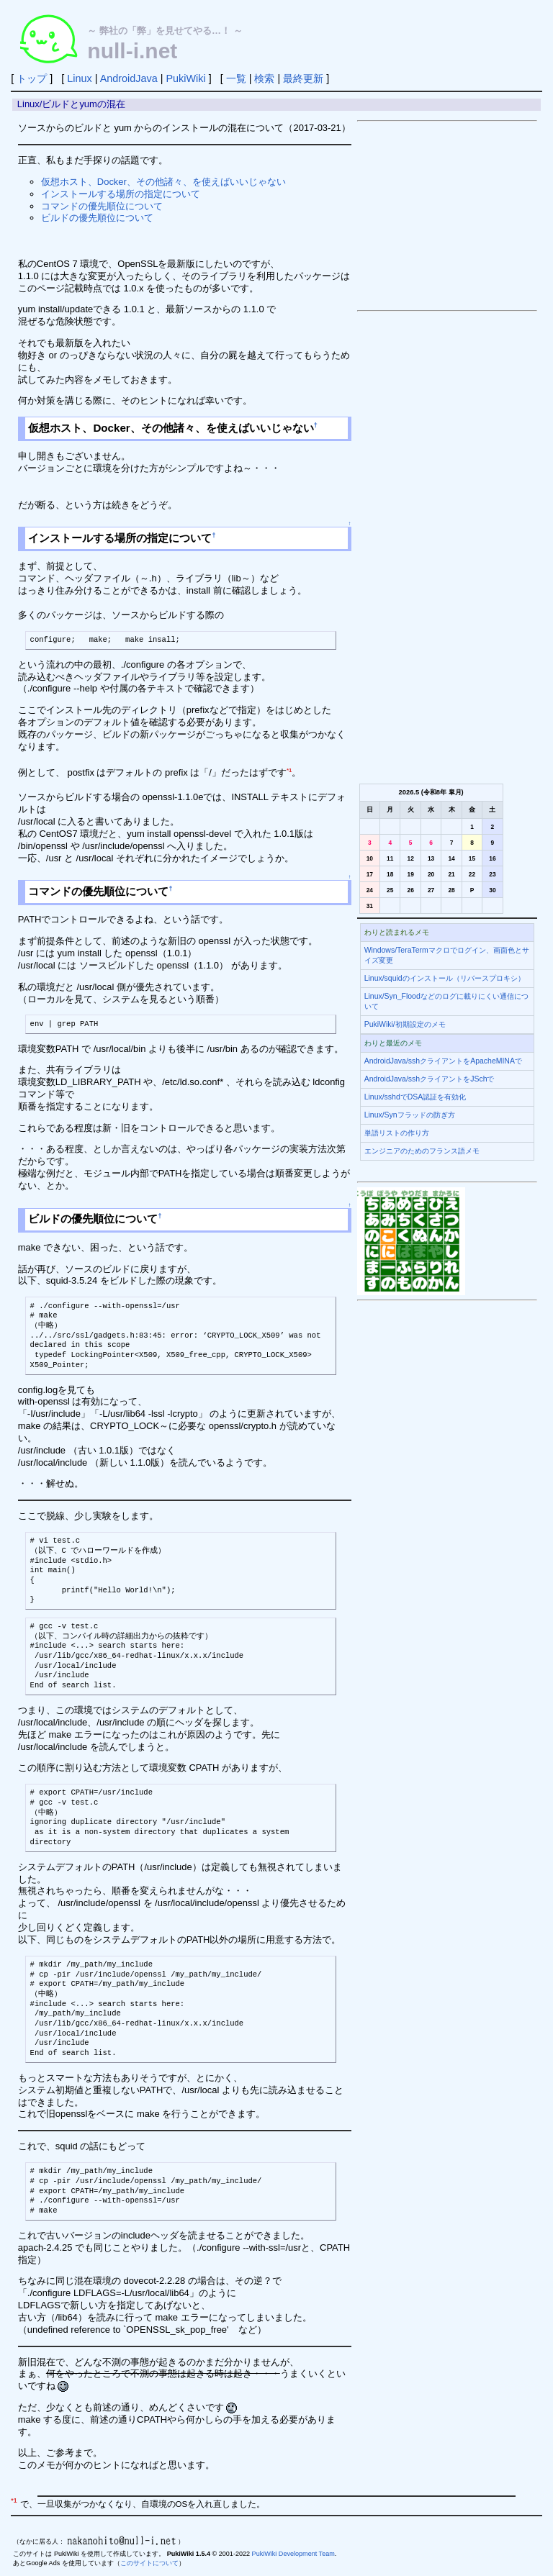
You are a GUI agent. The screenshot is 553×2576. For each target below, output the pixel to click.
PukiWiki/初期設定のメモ (405, 1024)
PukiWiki (185, 78)
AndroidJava (129, 78)
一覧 (236, 78)
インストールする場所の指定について (120, 194)
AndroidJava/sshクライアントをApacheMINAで (443, 1061)
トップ (32, 78)
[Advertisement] (447, 216)
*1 (289, 770)
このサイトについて (149, 2563)
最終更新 (303, 78)
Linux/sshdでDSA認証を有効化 (415, 1097)
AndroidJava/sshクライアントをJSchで (429, 1079)
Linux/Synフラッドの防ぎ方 (409, 1115)
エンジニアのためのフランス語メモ (422, 1151)
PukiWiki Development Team (293, 2553)
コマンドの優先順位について (102, 206)
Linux (79, 78)
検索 (264, 78)
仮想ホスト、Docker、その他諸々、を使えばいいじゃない (163, 181)
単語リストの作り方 (396, 1133)
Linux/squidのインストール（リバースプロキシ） (444, 978)
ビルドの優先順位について (97, 217)
